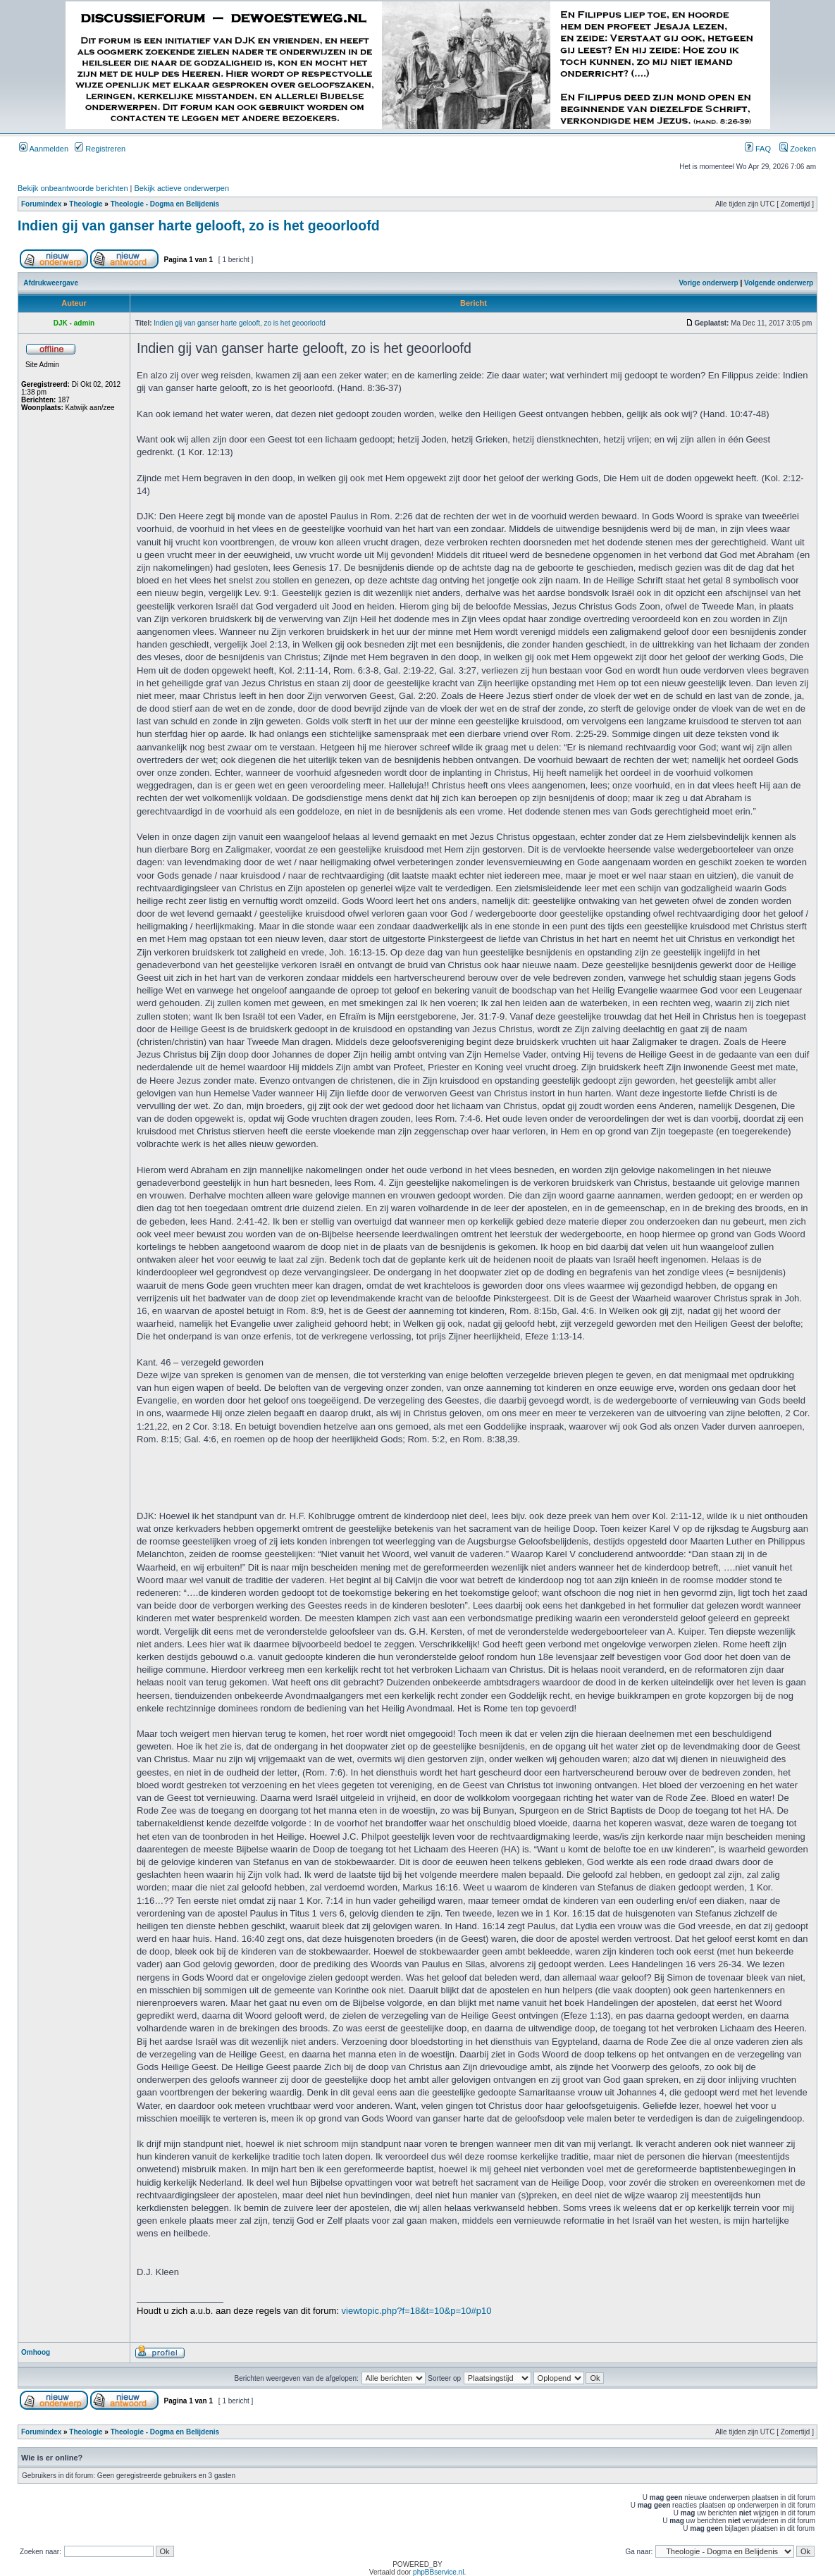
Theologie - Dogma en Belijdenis (165, 204)
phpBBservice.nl (438, 2572)
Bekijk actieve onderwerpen (182, 188)
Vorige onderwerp (708, 283)
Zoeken (797, 148)
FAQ (758, 148)
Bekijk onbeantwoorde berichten (73, 188)
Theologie (85, 204)
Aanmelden (43, 148)
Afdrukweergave (50, 283)
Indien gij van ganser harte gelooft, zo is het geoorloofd (199, 225)
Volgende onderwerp (778, 283)
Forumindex (41, 204)
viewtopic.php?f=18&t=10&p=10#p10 (417, 2310)
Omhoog (35, 2352)
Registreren (100, 148)
